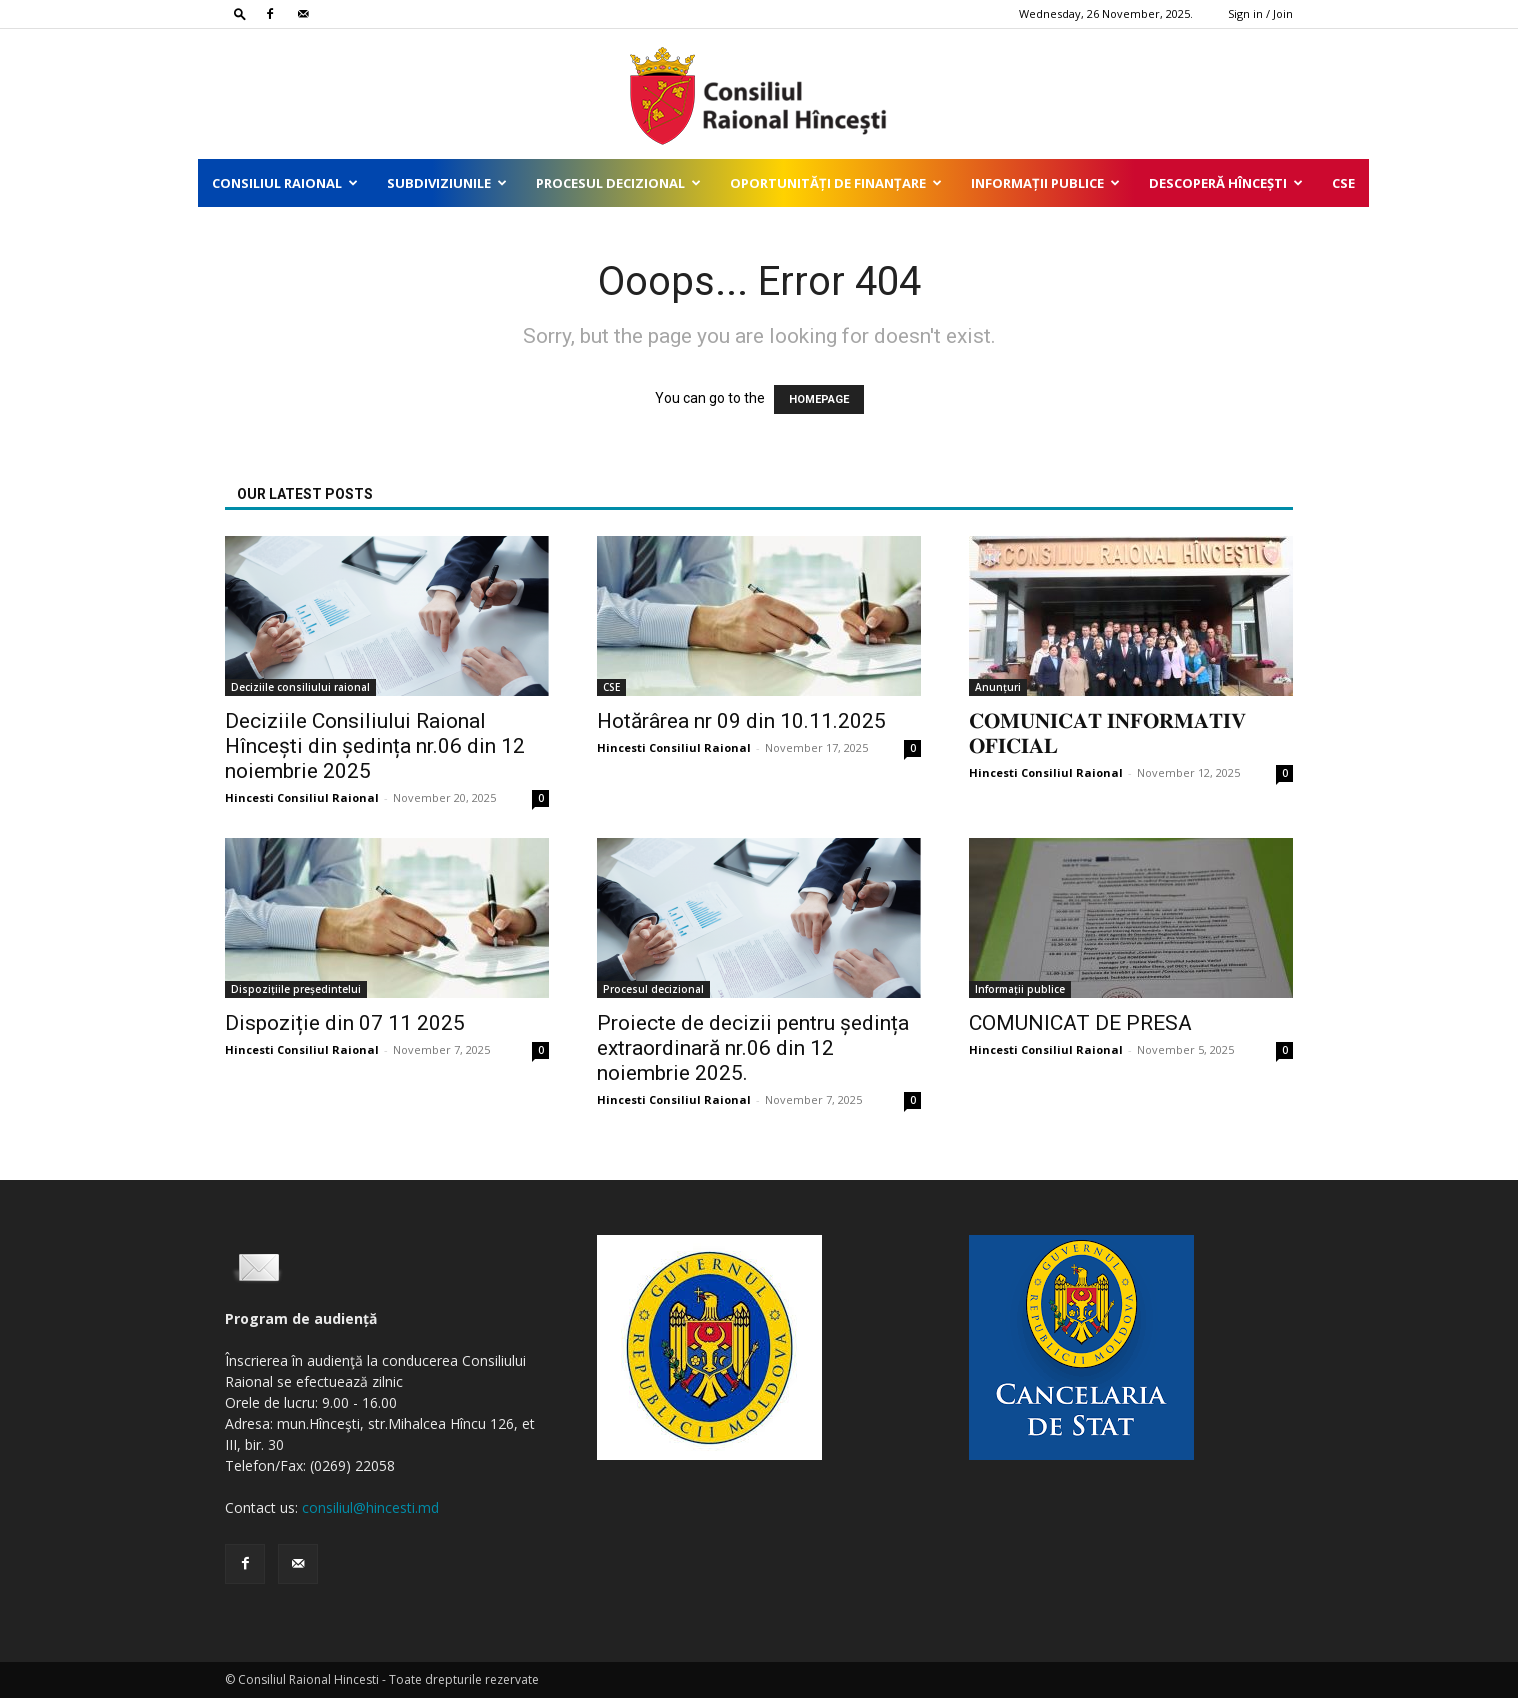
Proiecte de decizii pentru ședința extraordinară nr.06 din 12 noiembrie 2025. (753, 1048)
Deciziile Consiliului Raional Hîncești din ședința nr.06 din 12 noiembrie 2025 (375, 746)
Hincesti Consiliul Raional (302, 797)
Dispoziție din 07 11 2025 (345, 1023)
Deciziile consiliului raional (300, 687)
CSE (1343, 183)
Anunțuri (998, 687)
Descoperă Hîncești (1226, 183)
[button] (240, 13)
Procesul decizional (618, 183)
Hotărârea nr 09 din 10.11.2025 (741, 721)
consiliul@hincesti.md (370, 1507)
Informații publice (1045, 183)
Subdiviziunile (447, 183)
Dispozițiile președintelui (296, 989)
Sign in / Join (1260, 13)
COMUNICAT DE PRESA (1080, 1023)
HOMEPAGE (819, 399)
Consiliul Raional (285, 183)
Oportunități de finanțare (836, 183)
